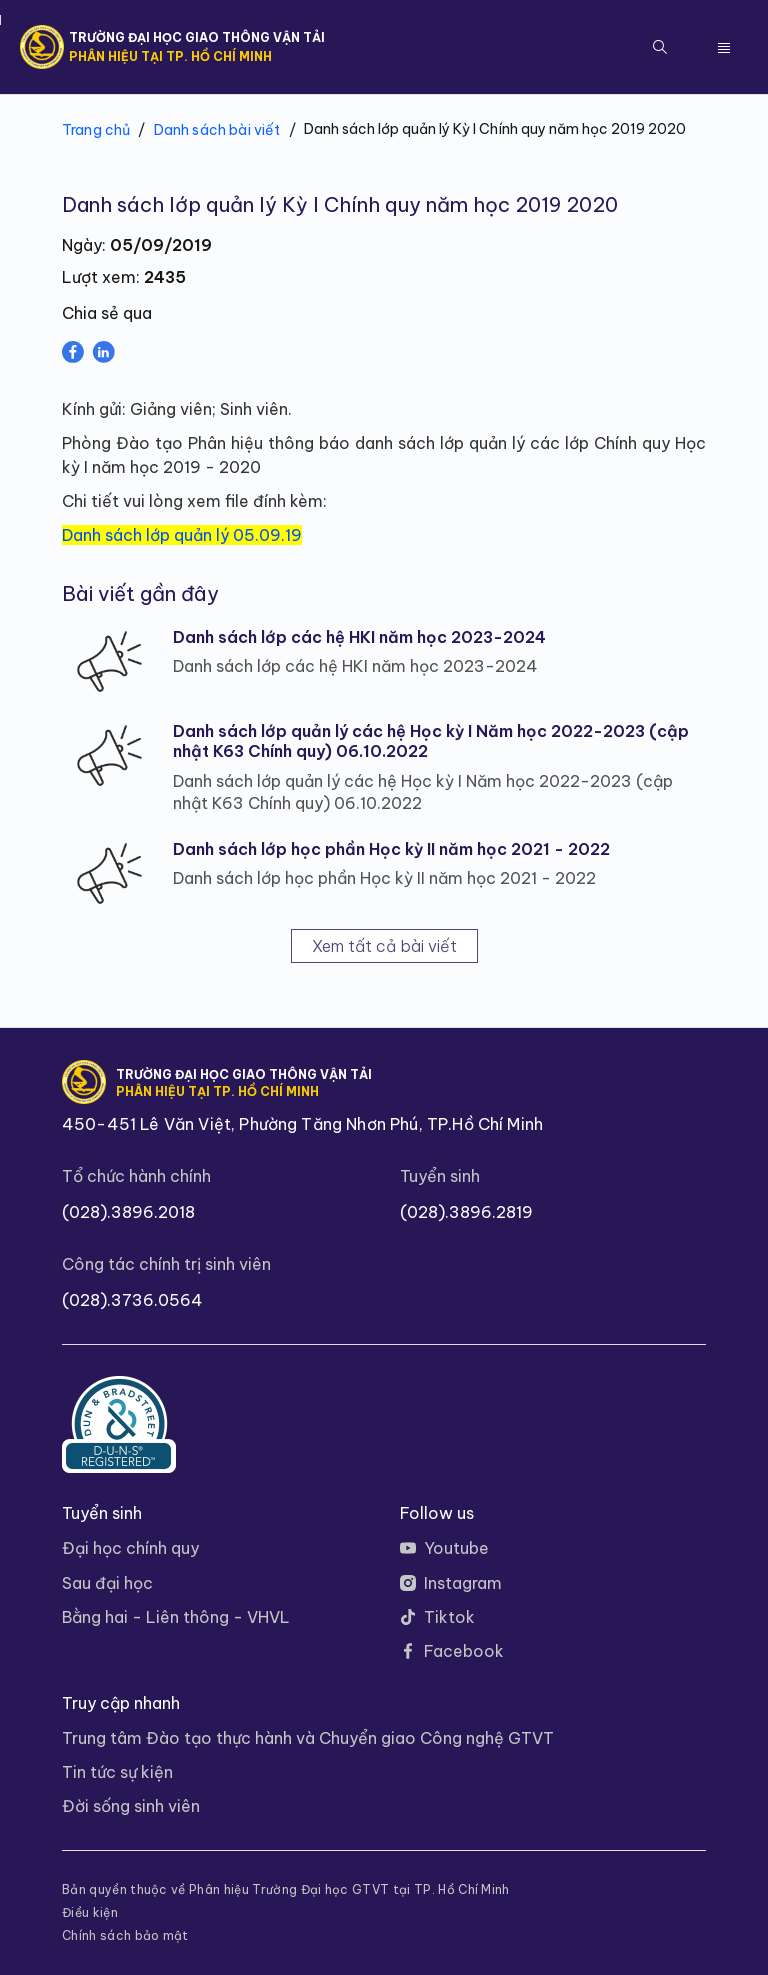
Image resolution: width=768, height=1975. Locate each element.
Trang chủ (96, 130)
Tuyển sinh (440, 1176)
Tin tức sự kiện (117, 1772)
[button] (660, 47)
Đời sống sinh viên (131, 1806)
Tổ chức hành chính (136, 1176)
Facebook (464, 1651)
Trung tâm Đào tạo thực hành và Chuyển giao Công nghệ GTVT (308, 1738)
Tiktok (449, 1617)
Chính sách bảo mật (125, 1936)
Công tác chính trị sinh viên (166, 1264)
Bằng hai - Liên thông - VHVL (176, 1617)
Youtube (456, 1548)
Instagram (463, 1583)
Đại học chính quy (130, 1548)
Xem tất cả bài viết (384, 946)
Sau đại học (107, 1583)
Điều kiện (90, 1913)
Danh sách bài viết (217, 130)
